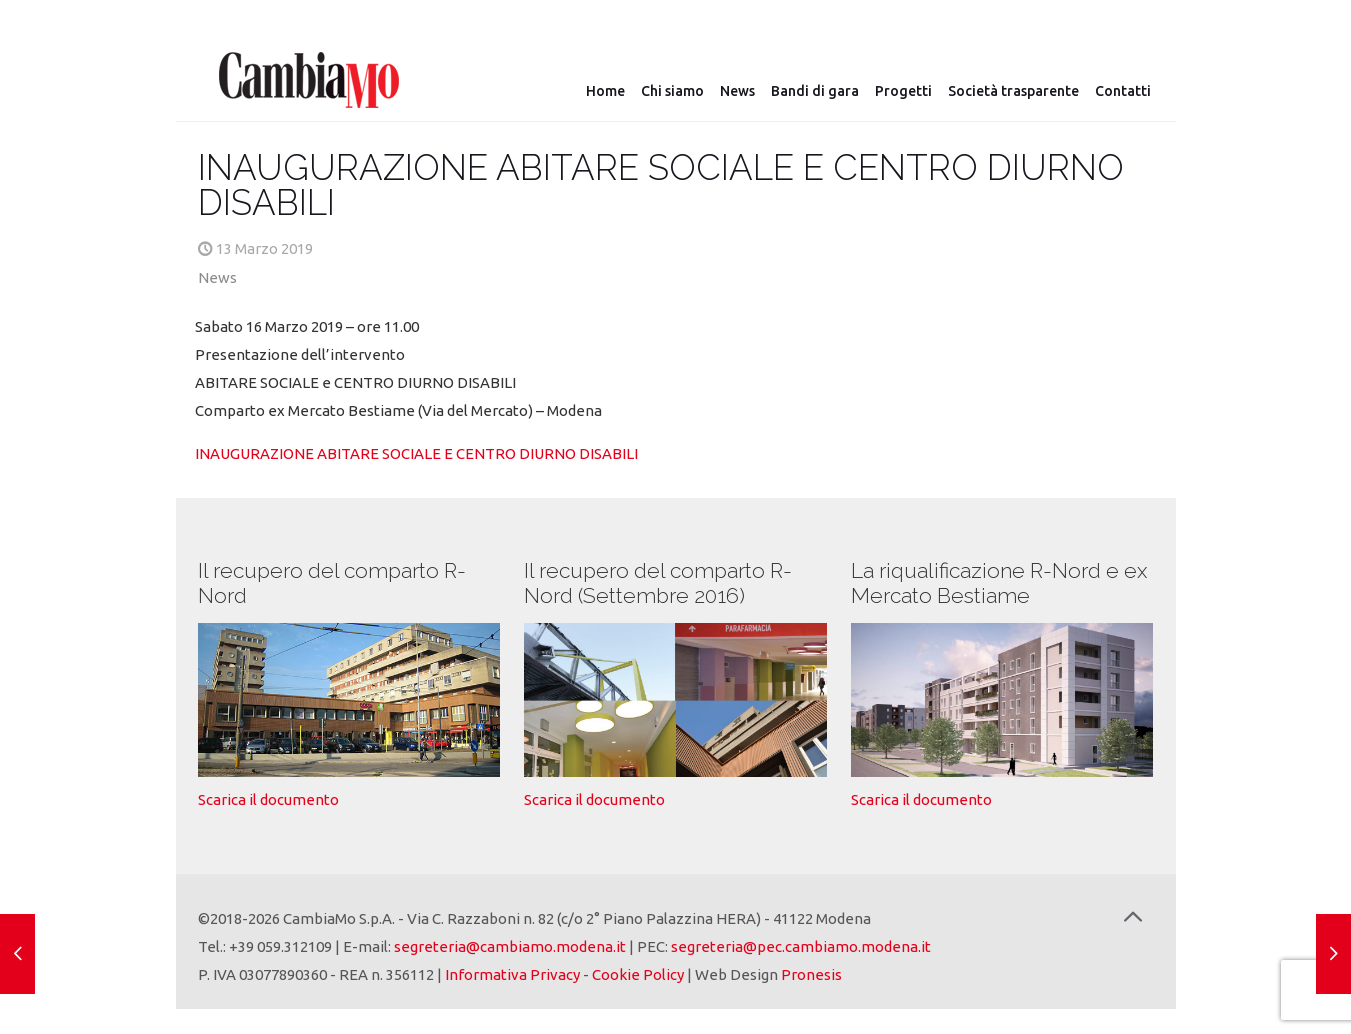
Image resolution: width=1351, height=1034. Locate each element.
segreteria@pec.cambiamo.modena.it (801, 946)
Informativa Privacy (512, 974)
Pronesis (811, 974)
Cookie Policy (638, 974)
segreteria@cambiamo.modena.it (510, 946)
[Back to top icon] (1133, 917)
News (217, 277)
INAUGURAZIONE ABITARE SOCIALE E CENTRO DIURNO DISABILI (416, 453)
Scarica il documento (268, 799)
